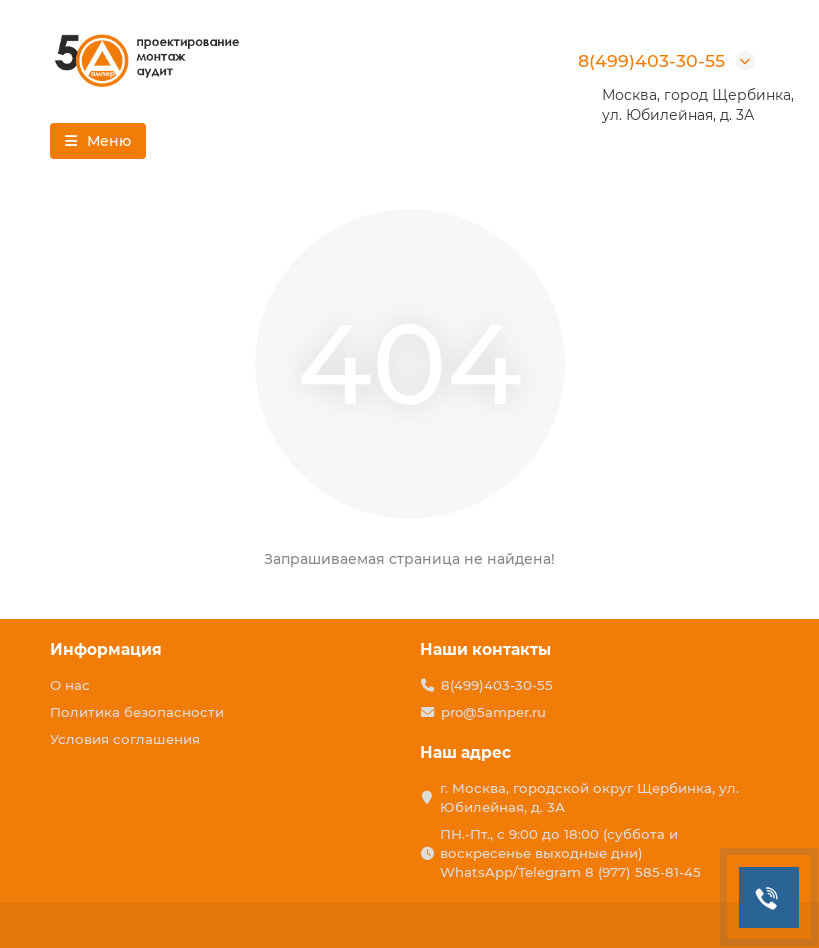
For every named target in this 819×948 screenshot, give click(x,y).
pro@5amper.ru (493, 712)
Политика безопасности (137, 712)
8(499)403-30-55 (651, 60)
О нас (70, 685)
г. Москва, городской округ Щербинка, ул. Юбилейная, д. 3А (589, 797)
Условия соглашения (125, 739)
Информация (106, 649)
